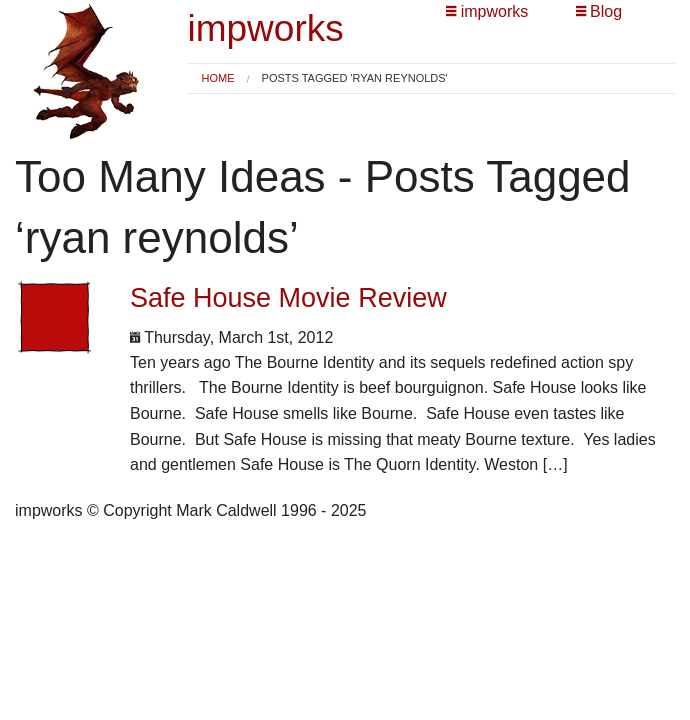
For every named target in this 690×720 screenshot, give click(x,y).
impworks (266, 28)
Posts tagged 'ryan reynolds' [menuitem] (355, 78)
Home (218, 78)
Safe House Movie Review (288, 298)
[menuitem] (218, 78)
